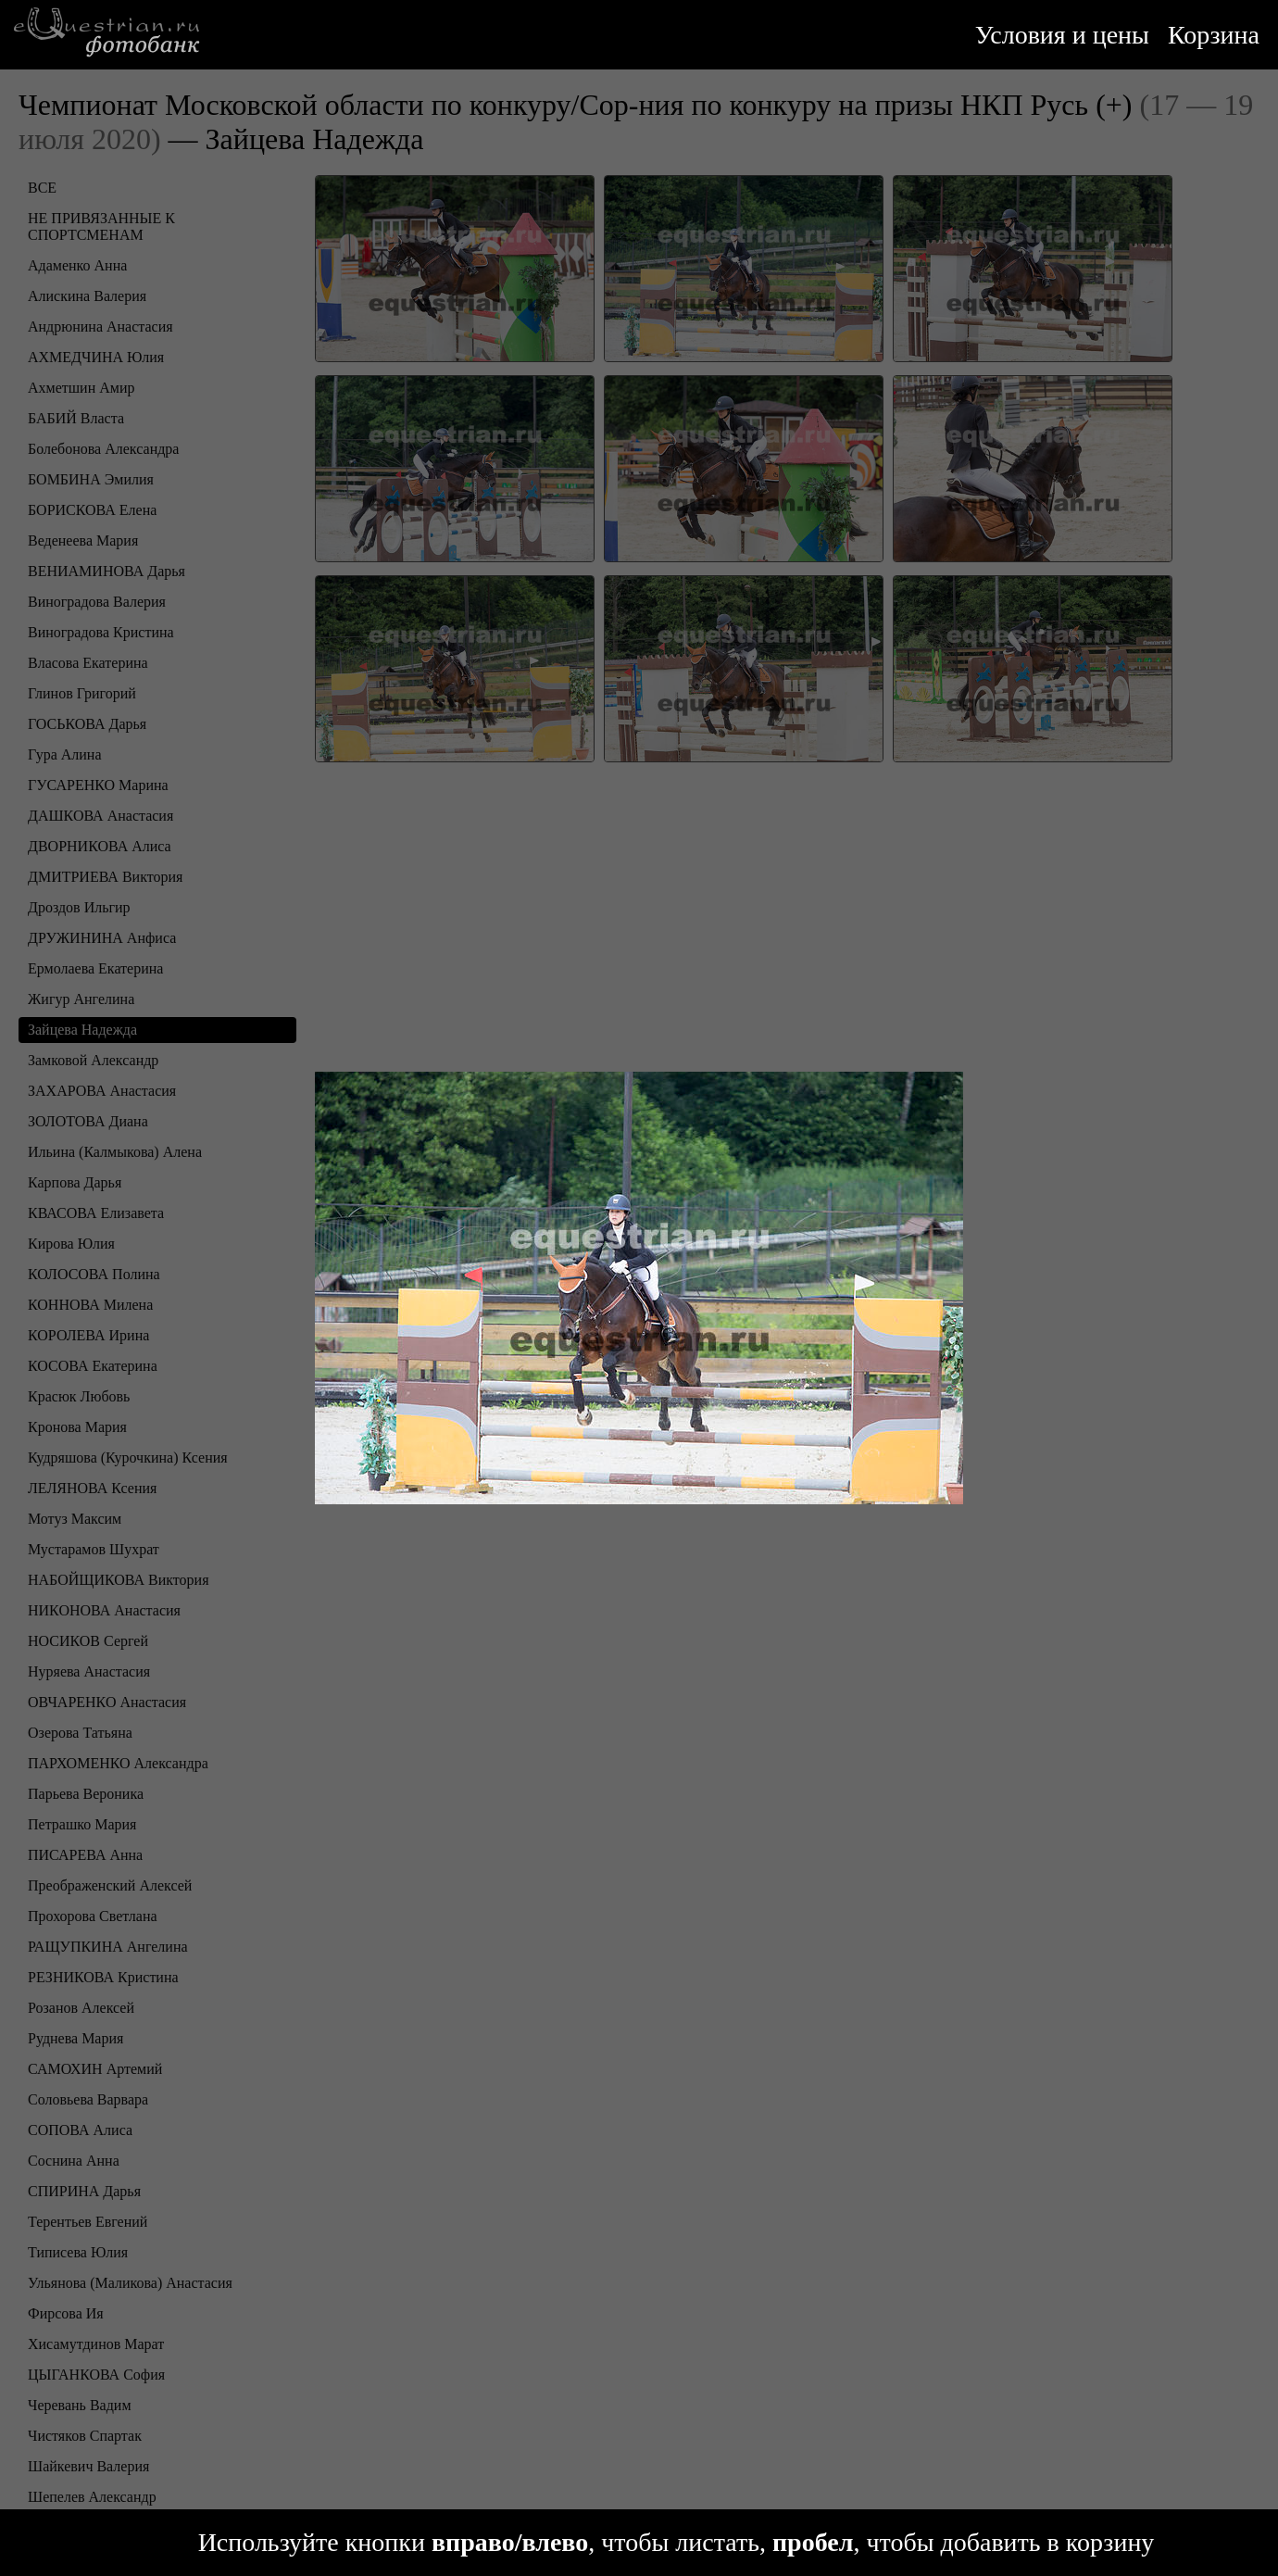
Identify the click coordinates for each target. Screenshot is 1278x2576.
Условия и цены (1062, 34)
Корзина (1213, 34)
